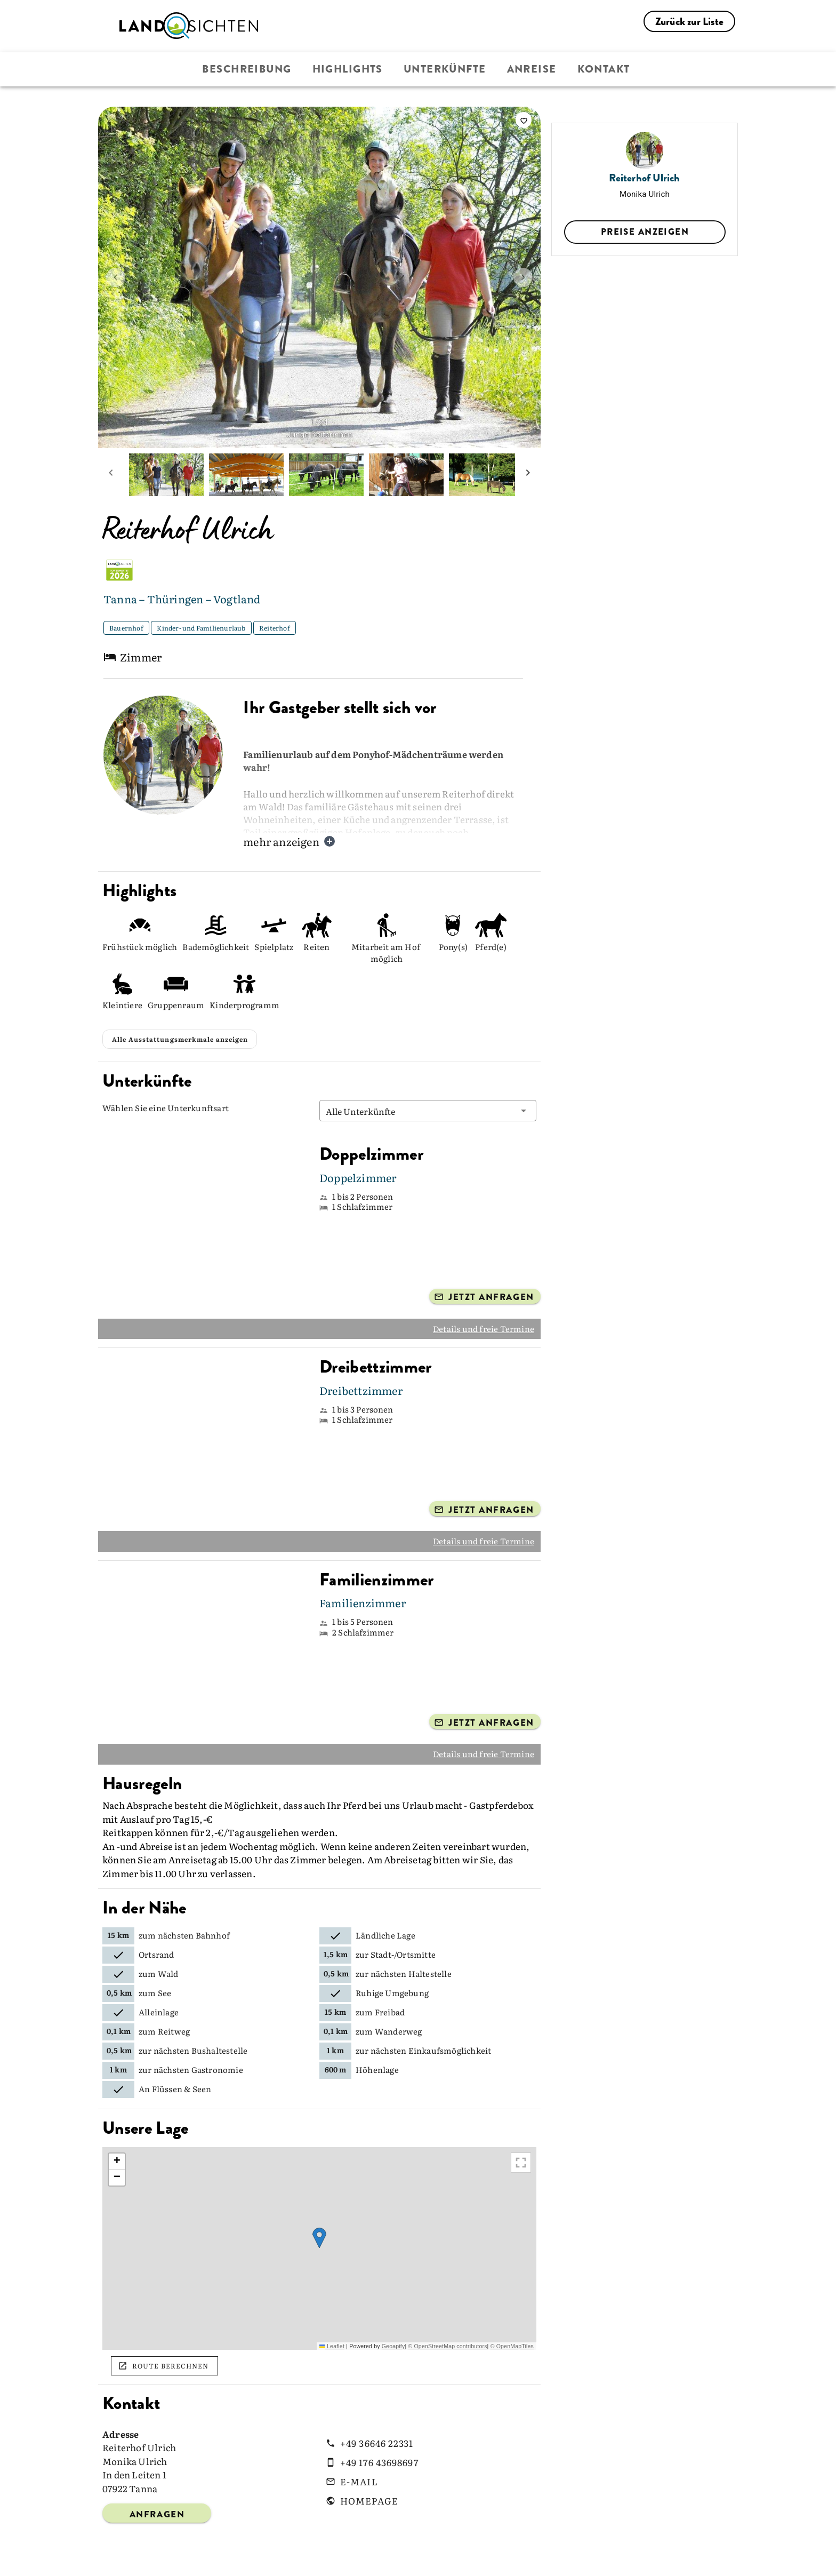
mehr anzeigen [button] (289, 841)
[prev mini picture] (111, 474)
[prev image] (115, 277)
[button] (427, 1081)
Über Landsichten (238, 2559)
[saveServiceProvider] (524, 120)
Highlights (347, 69)
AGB (481, 2559)
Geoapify (393, 2316)
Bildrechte (426, 2559)
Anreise (532, 69)
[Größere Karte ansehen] (520, 2133)
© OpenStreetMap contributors (447, 2316)
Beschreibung (246, 69)
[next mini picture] (528, 474)
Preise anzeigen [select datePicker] (645, 231)
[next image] (523, 277)
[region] (319, 2219)
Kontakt (603, 69)
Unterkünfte (445, 69)
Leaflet (331, 2316)
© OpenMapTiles (512, 2316)
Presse (369, 2559)
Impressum (611, 2559)
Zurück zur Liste (689, 21)
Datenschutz (539, 2559)
